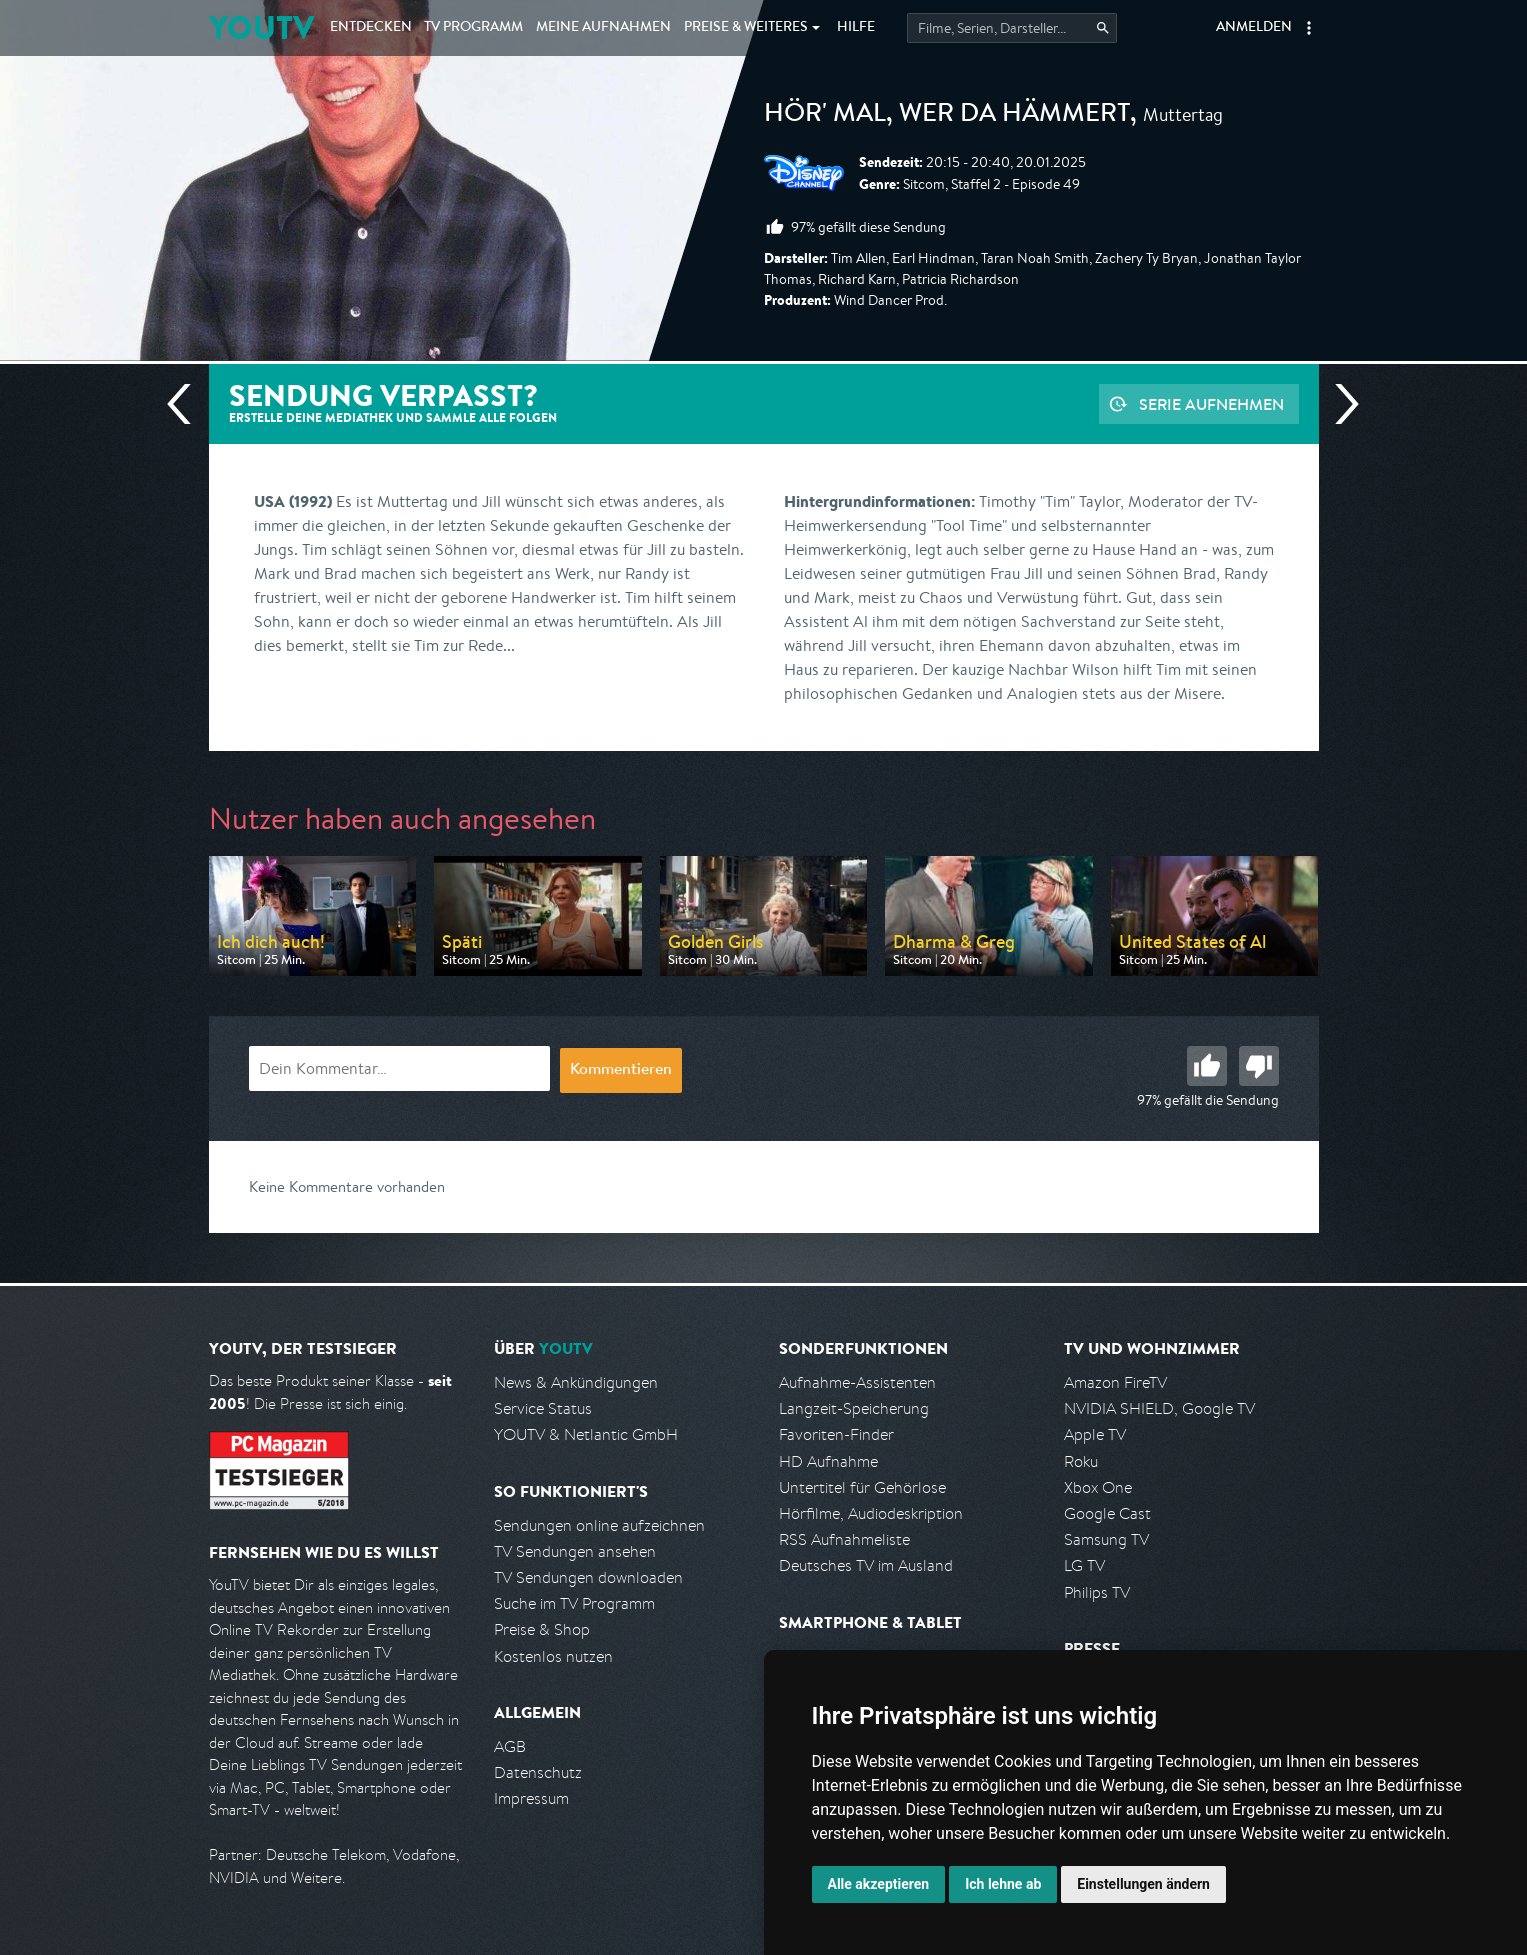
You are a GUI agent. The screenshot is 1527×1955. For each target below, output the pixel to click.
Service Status (543, 1408)
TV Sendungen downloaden (588, 1577)
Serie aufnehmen (1211, 404)
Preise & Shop (542, 1629)
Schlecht (1259, 1066)
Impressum (531, 1798)
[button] (1309, 28)
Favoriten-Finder (836, 1434)
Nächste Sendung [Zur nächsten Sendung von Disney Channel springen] (1339, 404)
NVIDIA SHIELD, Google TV (1159, 1408)
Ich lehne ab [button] (1003, 1884)
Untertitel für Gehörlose (862, 1487)
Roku (1081, 1461)
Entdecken (371, 28)
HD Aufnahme (828, 1461)
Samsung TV (1106, 1539)
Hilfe (856, 28)
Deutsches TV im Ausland (866, 1565)
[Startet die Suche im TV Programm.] (1012, 28)
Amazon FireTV (1115, 1382)
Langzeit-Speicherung (854, 1408)
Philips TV (1097, 1592)
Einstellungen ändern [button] (1143, 1884)
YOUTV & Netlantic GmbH (586, 1434)
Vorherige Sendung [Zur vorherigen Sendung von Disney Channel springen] (187, 404)
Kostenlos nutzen (553, 1656)
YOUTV (261, 27)
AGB (510, 1746)
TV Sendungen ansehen (575, 1551)
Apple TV (1095, 1434)
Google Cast (1107, 1513)
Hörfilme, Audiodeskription (871, 1513)
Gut (1207, 1066)
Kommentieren (621, 1071)
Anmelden (1254, 28)
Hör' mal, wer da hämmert (947, 116)
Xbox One (1098, 1487)
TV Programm (473, 28)
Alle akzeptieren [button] (879, 1884)
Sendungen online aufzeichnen (599, 1525)
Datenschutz (538, 1772)
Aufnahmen (603, 28)
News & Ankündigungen (576, 1382)
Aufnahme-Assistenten (857, 1382)
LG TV (1084, 1565)
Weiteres (746, 28)
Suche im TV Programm (574, 1603)
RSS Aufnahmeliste (844, 1539)
